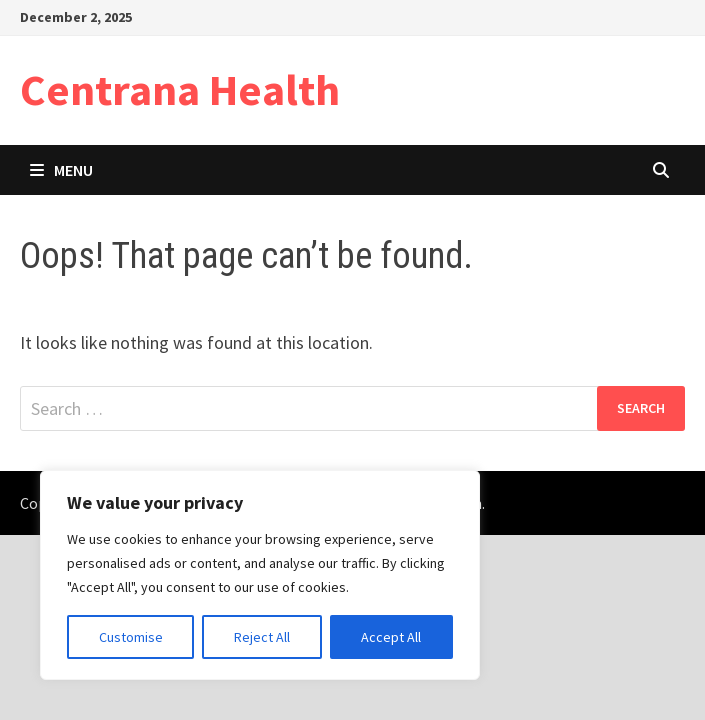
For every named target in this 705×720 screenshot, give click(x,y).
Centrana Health (180, 89)
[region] (260, 575)
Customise (131, 637)
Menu (61, 170)
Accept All (391, 637)
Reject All (262, 637)
